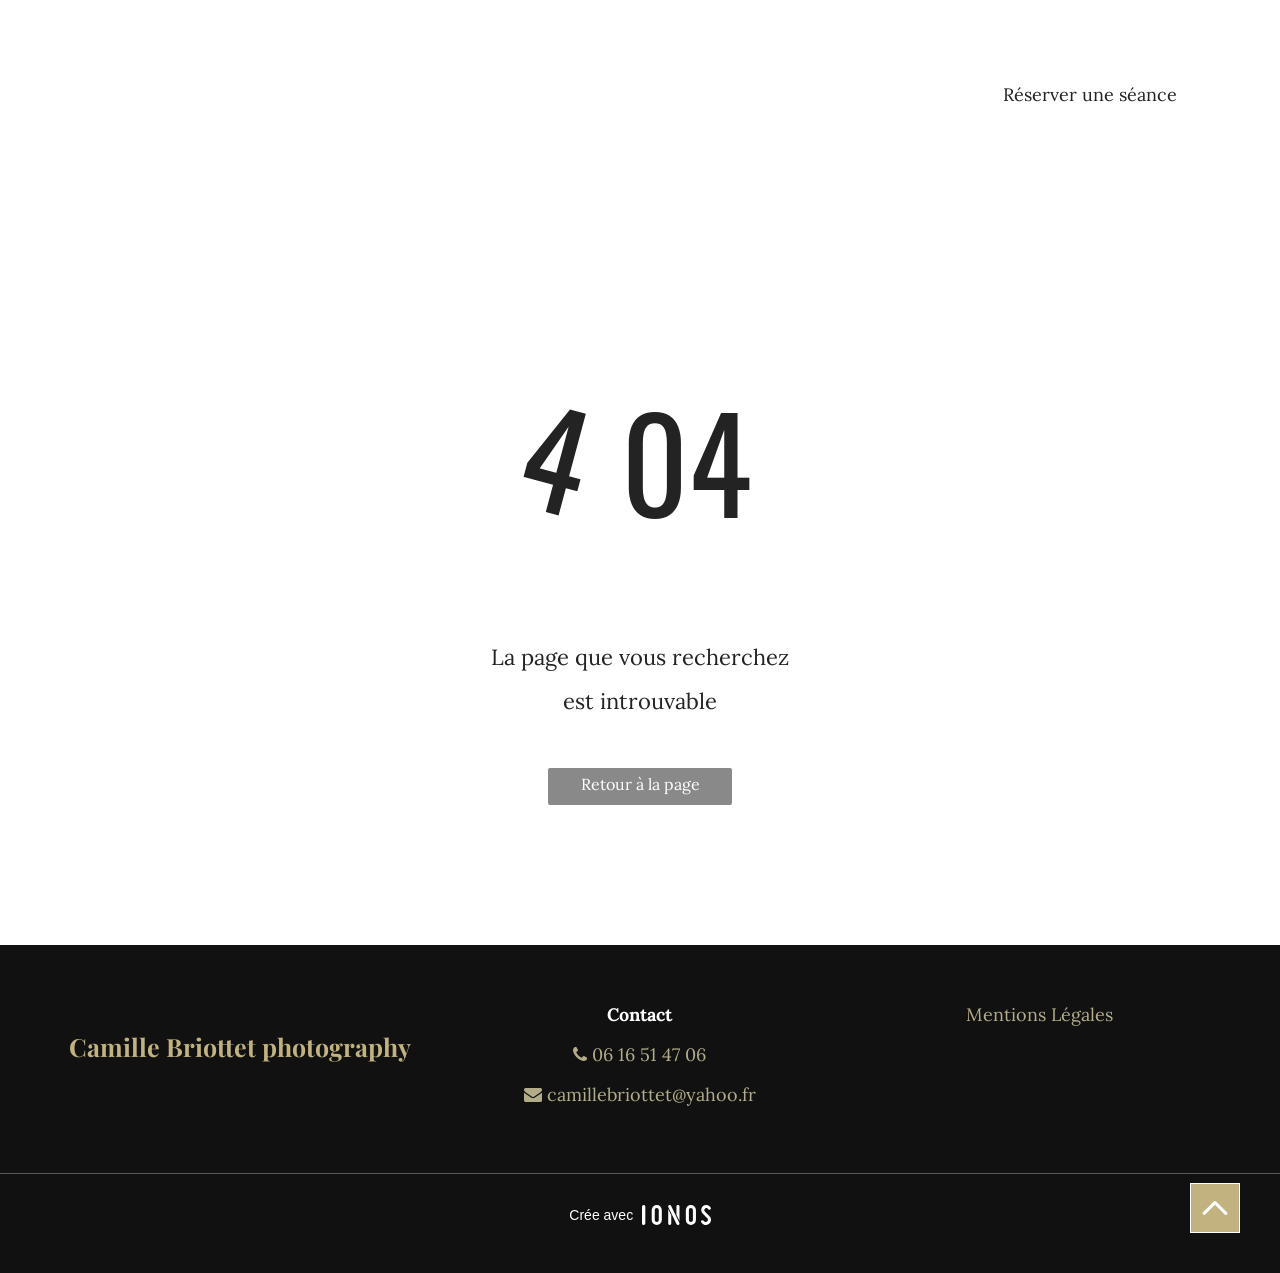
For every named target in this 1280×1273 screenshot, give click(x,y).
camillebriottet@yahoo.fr (640, 1094)
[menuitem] (334, 70)
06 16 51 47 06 (639, 1054)
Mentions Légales (1039, 1014)
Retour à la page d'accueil (640, 789)
